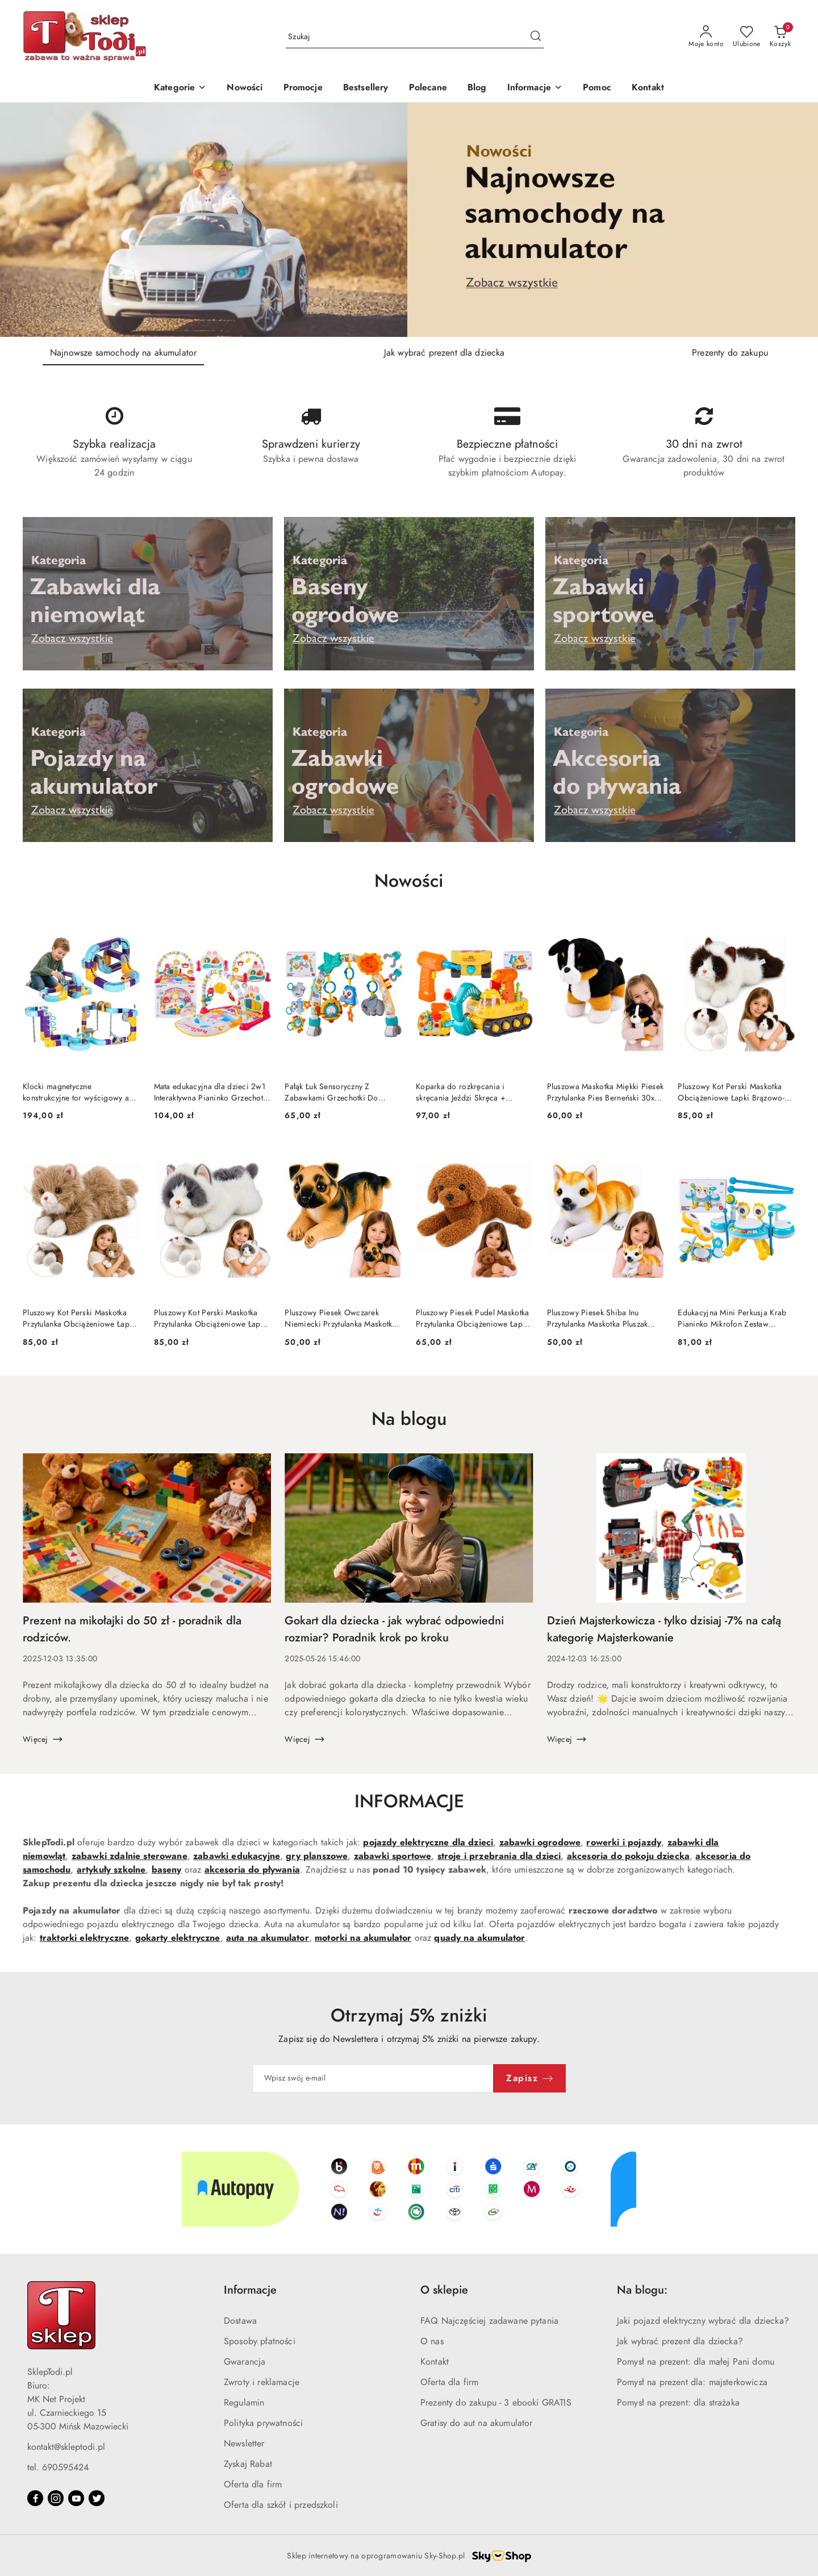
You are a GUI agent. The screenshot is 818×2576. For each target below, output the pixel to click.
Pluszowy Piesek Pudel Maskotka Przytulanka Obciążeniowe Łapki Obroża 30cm (472, 1318)
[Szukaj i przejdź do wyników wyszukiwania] (536, 36)
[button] (535, 88)
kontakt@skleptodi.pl (66, 2447)
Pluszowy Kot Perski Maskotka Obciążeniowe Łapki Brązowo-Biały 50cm (731, 1092)
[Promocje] (303, 88)
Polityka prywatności (263, 2423)
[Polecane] (428, 88)
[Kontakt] (648, 88)
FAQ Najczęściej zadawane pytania (489, 2321)
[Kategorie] (180, 88)
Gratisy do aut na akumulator (476, 2423)
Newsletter (244, 2443)
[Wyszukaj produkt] (415, 36)
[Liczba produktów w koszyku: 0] (780, 37)
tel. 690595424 (58, 2467)
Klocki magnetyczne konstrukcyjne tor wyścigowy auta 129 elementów (81, 1092)
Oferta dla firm (253, 2484)
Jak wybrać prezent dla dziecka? (680, 2341)
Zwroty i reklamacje (261, 2382)
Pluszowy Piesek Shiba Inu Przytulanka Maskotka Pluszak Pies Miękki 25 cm (597, 1318)
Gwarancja (244, 2362)
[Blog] (477, 88)
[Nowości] (244, 88)
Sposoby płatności (259, 2341)
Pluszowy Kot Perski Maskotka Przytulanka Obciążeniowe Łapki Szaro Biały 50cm (210, 1318)
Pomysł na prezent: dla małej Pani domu (695, 2362)
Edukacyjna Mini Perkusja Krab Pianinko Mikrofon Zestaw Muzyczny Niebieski (732, 1318)
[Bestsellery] (366, 88)
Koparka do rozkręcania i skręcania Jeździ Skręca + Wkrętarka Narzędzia (461, 1092)
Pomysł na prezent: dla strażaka (678, 2402)
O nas (432, 2341)
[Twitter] (97, 2498)
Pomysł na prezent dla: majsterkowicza (692, 2382)
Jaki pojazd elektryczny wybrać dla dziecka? (703, 2321)
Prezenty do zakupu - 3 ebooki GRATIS (495, 2402)
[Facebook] (35, 2498)
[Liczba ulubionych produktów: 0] (746, 37)
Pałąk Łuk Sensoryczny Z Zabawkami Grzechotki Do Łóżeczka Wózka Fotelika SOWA (341, 1092)
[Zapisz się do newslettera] (373, 2078)
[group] (409, 220)
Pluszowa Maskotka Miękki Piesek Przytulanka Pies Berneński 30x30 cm (605, 1092)
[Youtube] (76, 2498)
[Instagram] (56, 2498)
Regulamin (244, 2402)
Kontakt (434, 2362)
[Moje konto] (706, 37)
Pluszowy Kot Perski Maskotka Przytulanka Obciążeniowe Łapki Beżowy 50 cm (79, 1318)
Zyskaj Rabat (248, 2464)
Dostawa (240, 2321)
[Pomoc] (597, 88)
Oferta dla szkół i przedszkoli (281, 2505)
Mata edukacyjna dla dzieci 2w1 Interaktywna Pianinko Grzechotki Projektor (211, 1092)
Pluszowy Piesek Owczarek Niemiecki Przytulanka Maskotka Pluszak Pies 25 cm (340, 1318)
